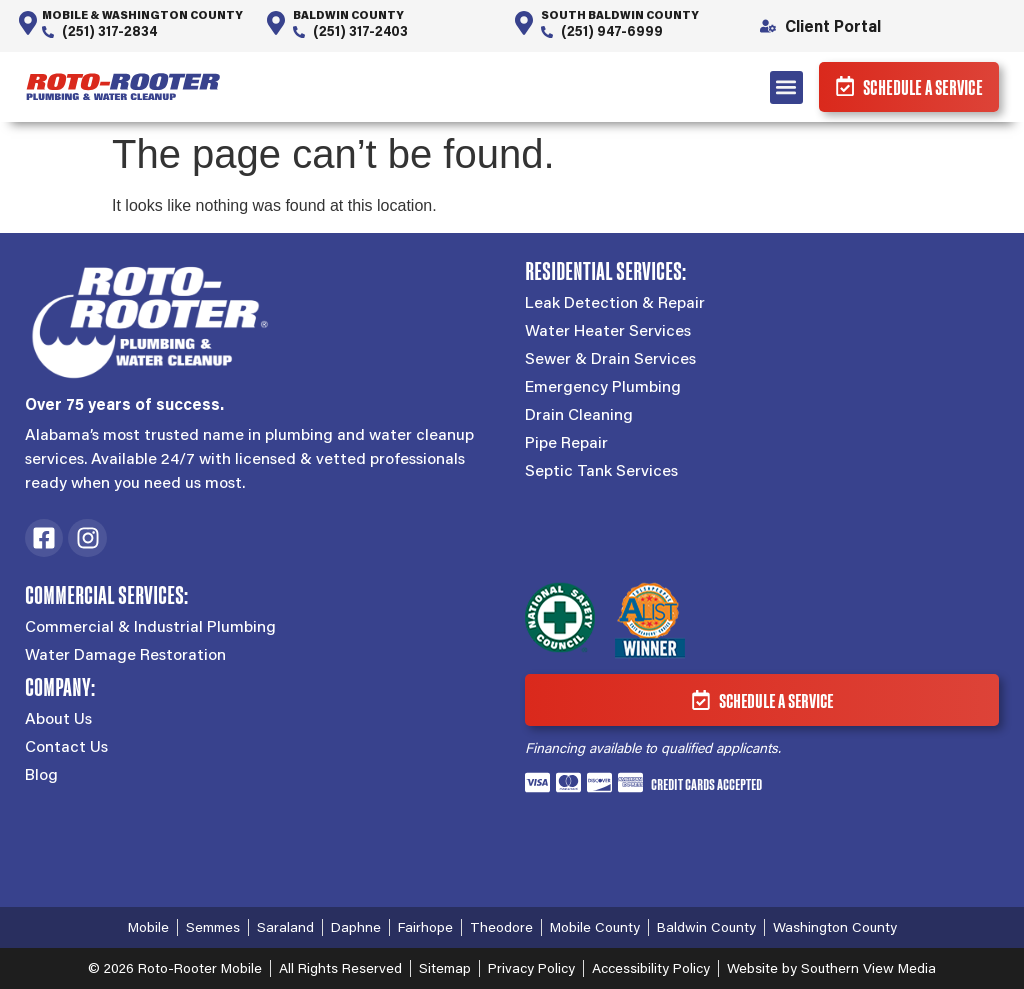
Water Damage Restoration (125, 655)
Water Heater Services (608, 330)
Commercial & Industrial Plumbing (150, 627)
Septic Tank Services (601, 470)
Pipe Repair (566, 442)
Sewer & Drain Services (610, 358)
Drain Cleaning (579, 414)
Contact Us (66, 747)
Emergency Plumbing (603, 386)
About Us (58, 719)
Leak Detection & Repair (615, 302)
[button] (778, 87)
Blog (41, 775)
